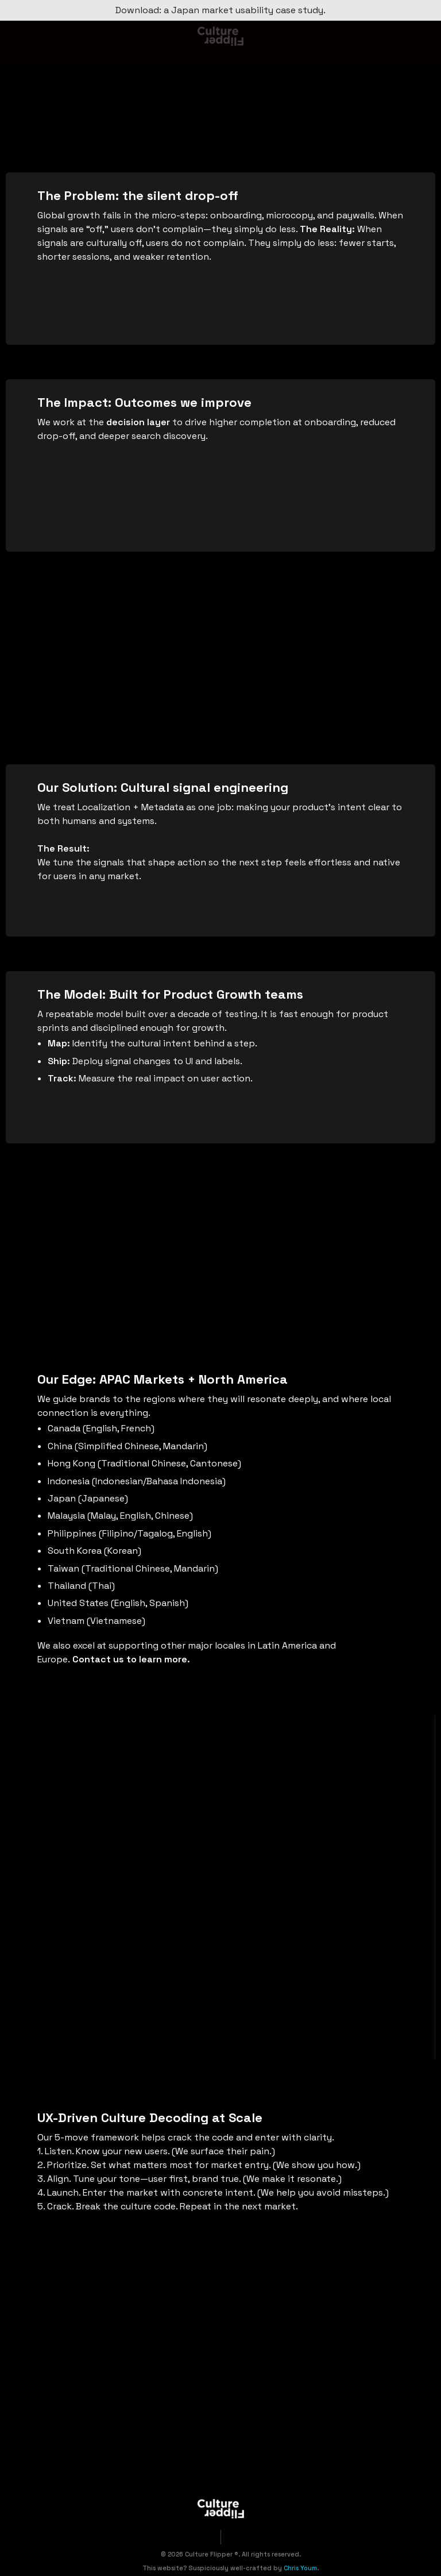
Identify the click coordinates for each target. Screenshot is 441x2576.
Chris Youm (300, 2568)
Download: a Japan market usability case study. (220, 10)
